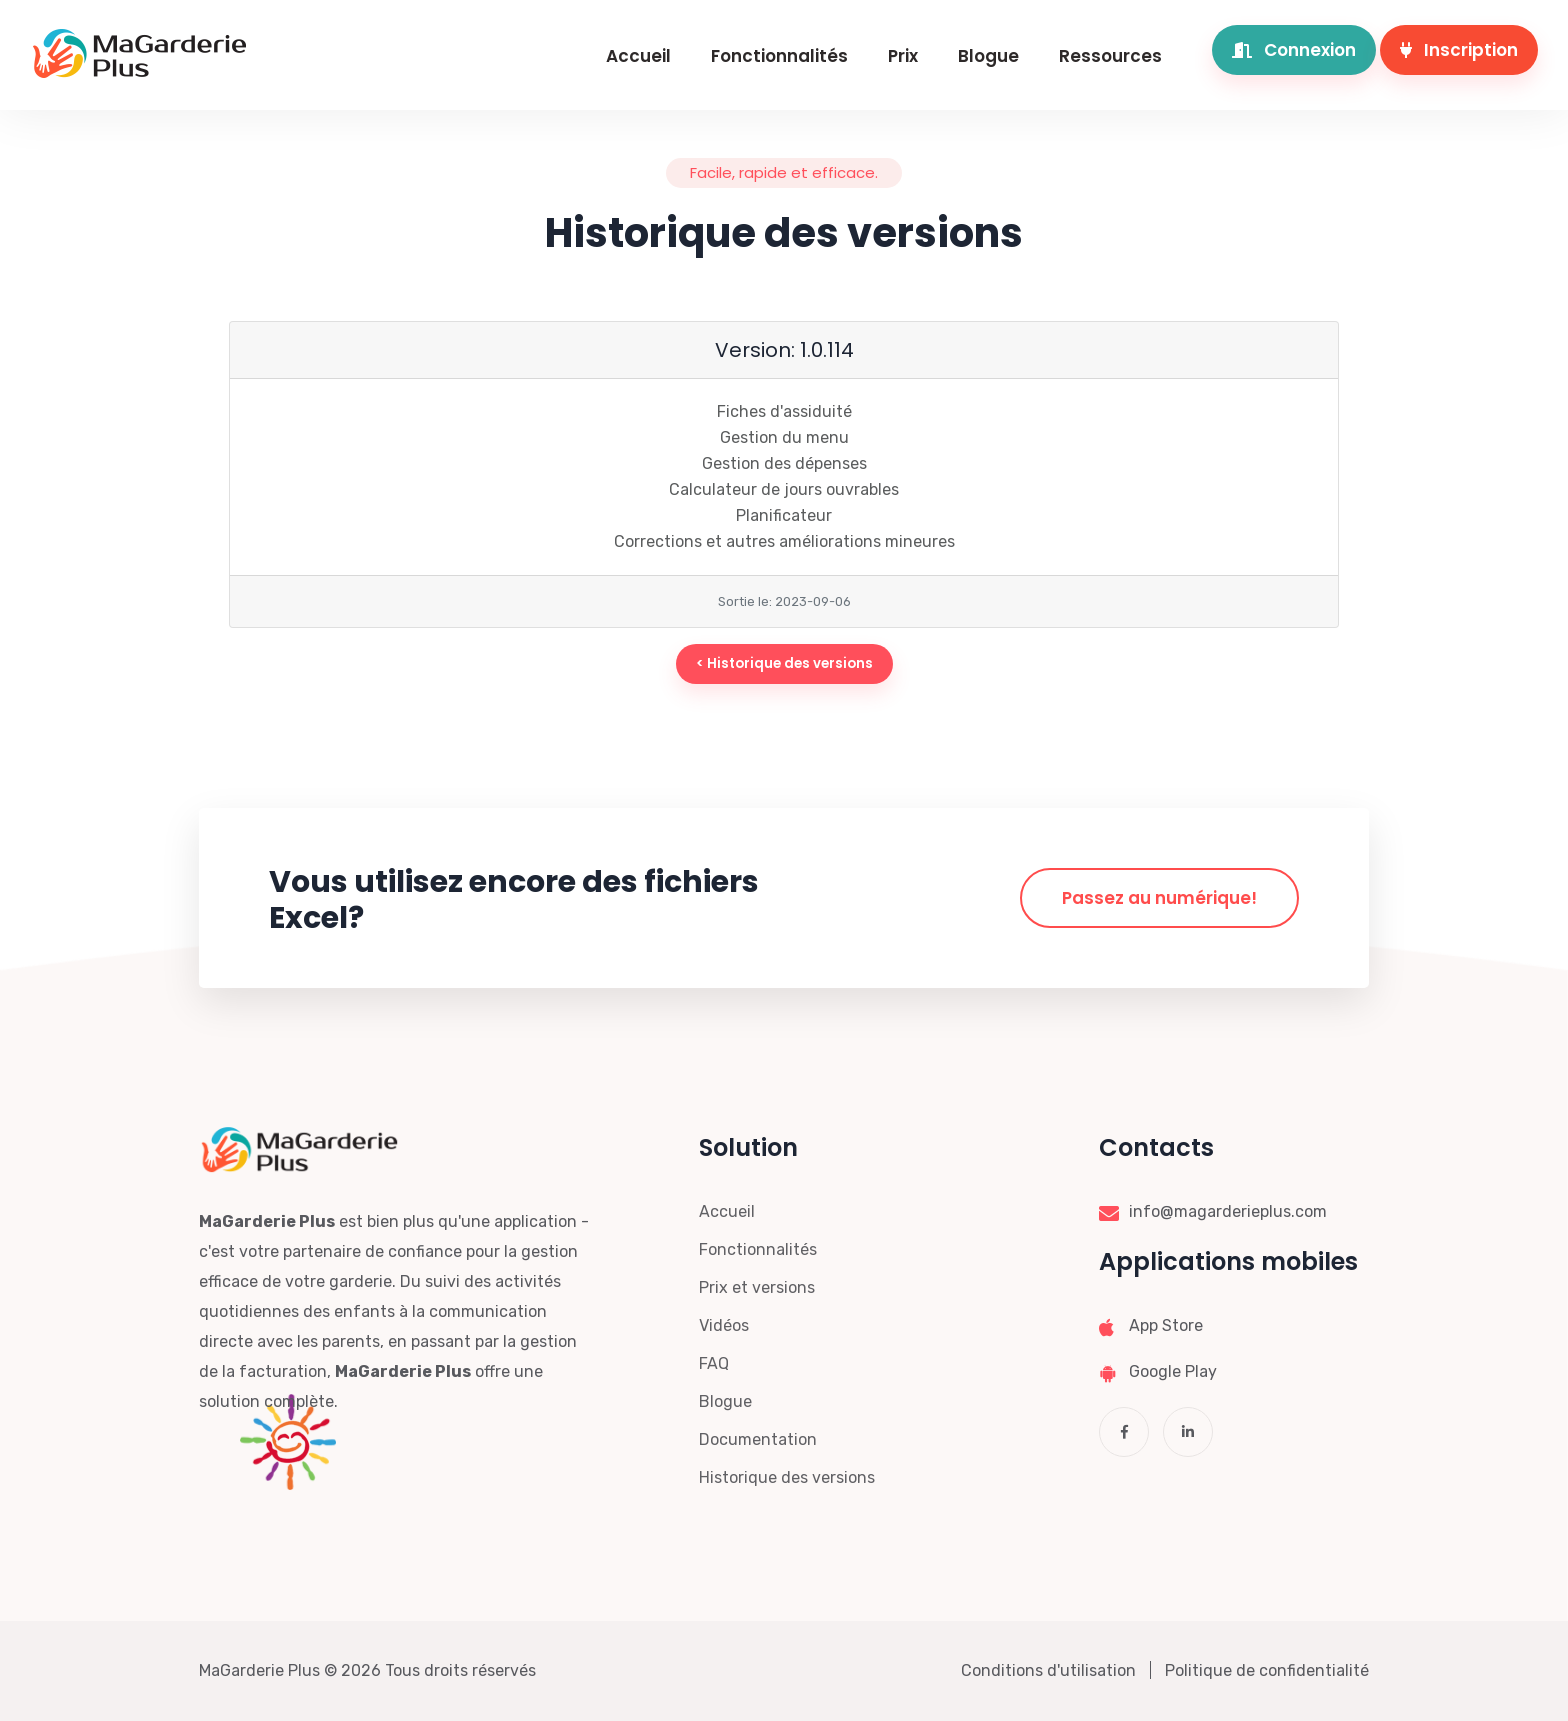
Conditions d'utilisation (1048, 1670)
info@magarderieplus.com (1228, 1211)
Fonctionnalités (779, 56)
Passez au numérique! (1159, 898)
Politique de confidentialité (1267, 1670)
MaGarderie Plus (259, 1670)
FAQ (714, 1363)
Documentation (758, 1439)
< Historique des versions (784, 663)
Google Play (1173, 1371)
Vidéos (724, 1325)
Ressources (1110, 56)
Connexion (1294, 50)
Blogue (988, 56)
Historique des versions (787, 1477)
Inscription (1459, 50)
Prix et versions (757, 1287)
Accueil (638, 56)
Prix (903, 56)
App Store (1166, 1325)
